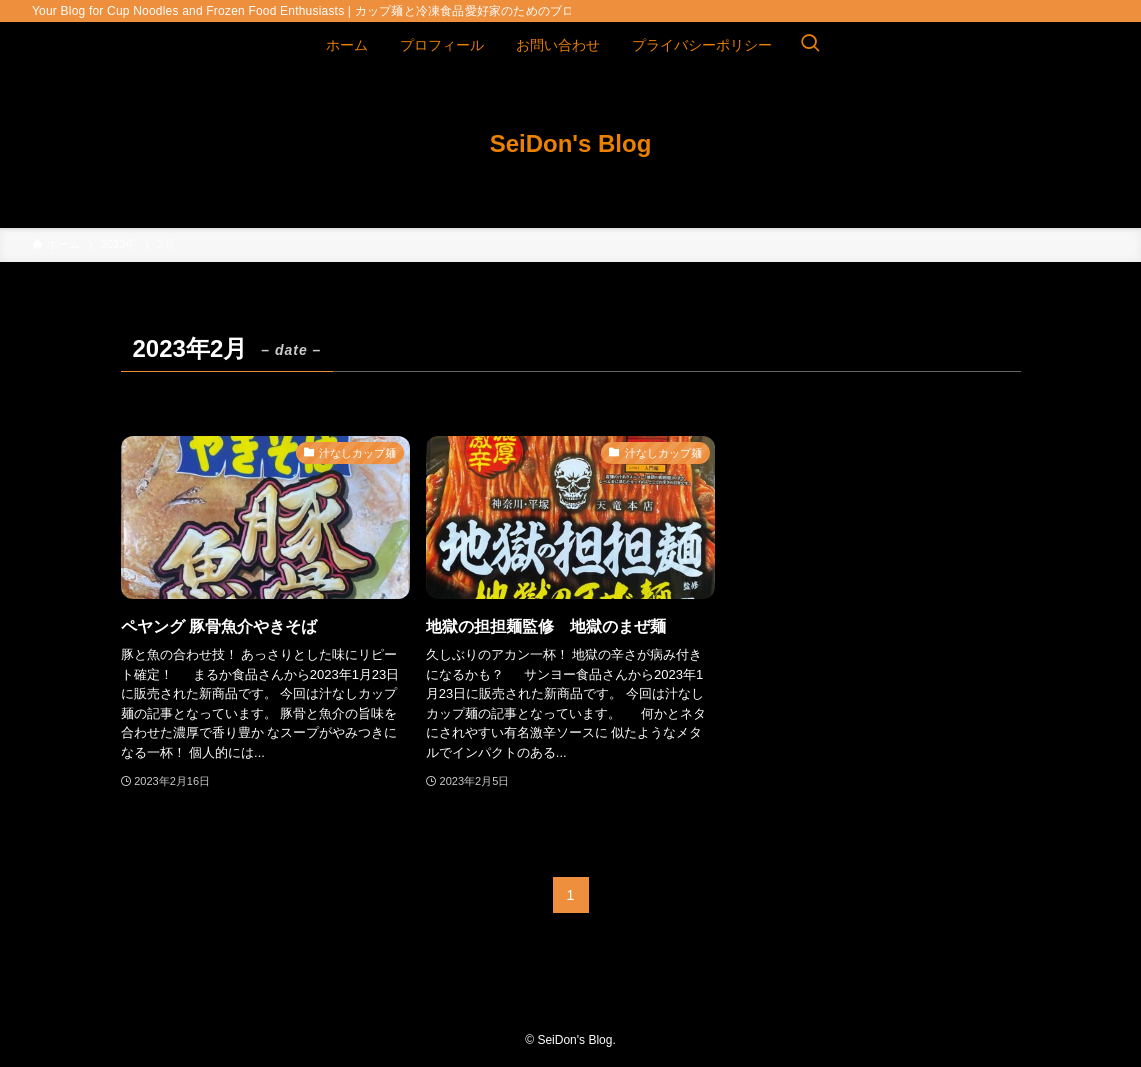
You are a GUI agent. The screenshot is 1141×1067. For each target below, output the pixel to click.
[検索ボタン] (810, 45)
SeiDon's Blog (571, 144)
